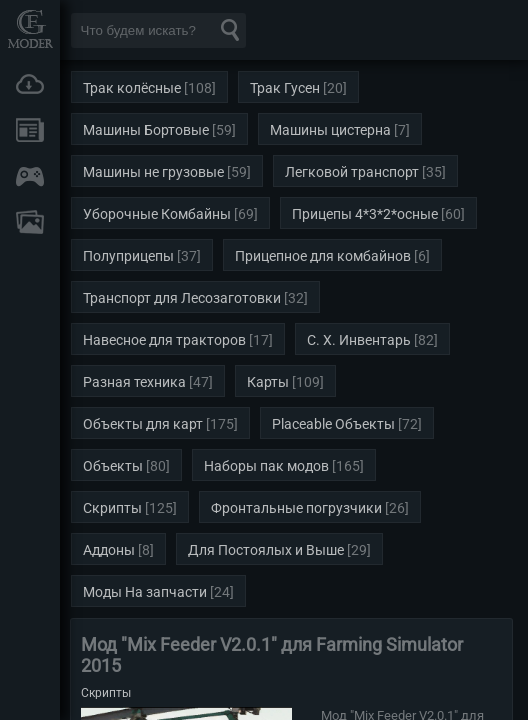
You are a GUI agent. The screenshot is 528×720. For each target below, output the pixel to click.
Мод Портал (30, 28)
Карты (268, 382)
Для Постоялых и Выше (266, 550)
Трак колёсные (132, 88)
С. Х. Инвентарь (359, 340)
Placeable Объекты (333, 424)
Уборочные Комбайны (157, 214)
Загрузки (30, 84)
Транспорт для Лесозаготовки (182, 298)
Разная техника (134, 382)
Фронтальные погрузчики (296, 508)
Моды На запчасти (145, 592)
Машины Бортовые (146, 130)
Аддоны (109, 550)
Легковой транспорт (352, 172)
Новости (30, 130)
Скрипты (112, 508)
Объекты (113, 466)
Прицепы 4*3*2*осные (365, 214)
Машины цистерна (330, 130)
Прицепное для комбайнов (323, 256)
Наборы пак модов (266, 466)
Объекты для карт (143, 424)
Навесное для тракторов (164, 340)
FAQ (30, 222)
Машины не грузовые (153, 172)
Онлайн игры (30, 176)
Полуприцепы (128, 256)
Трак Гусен (285, 88)
